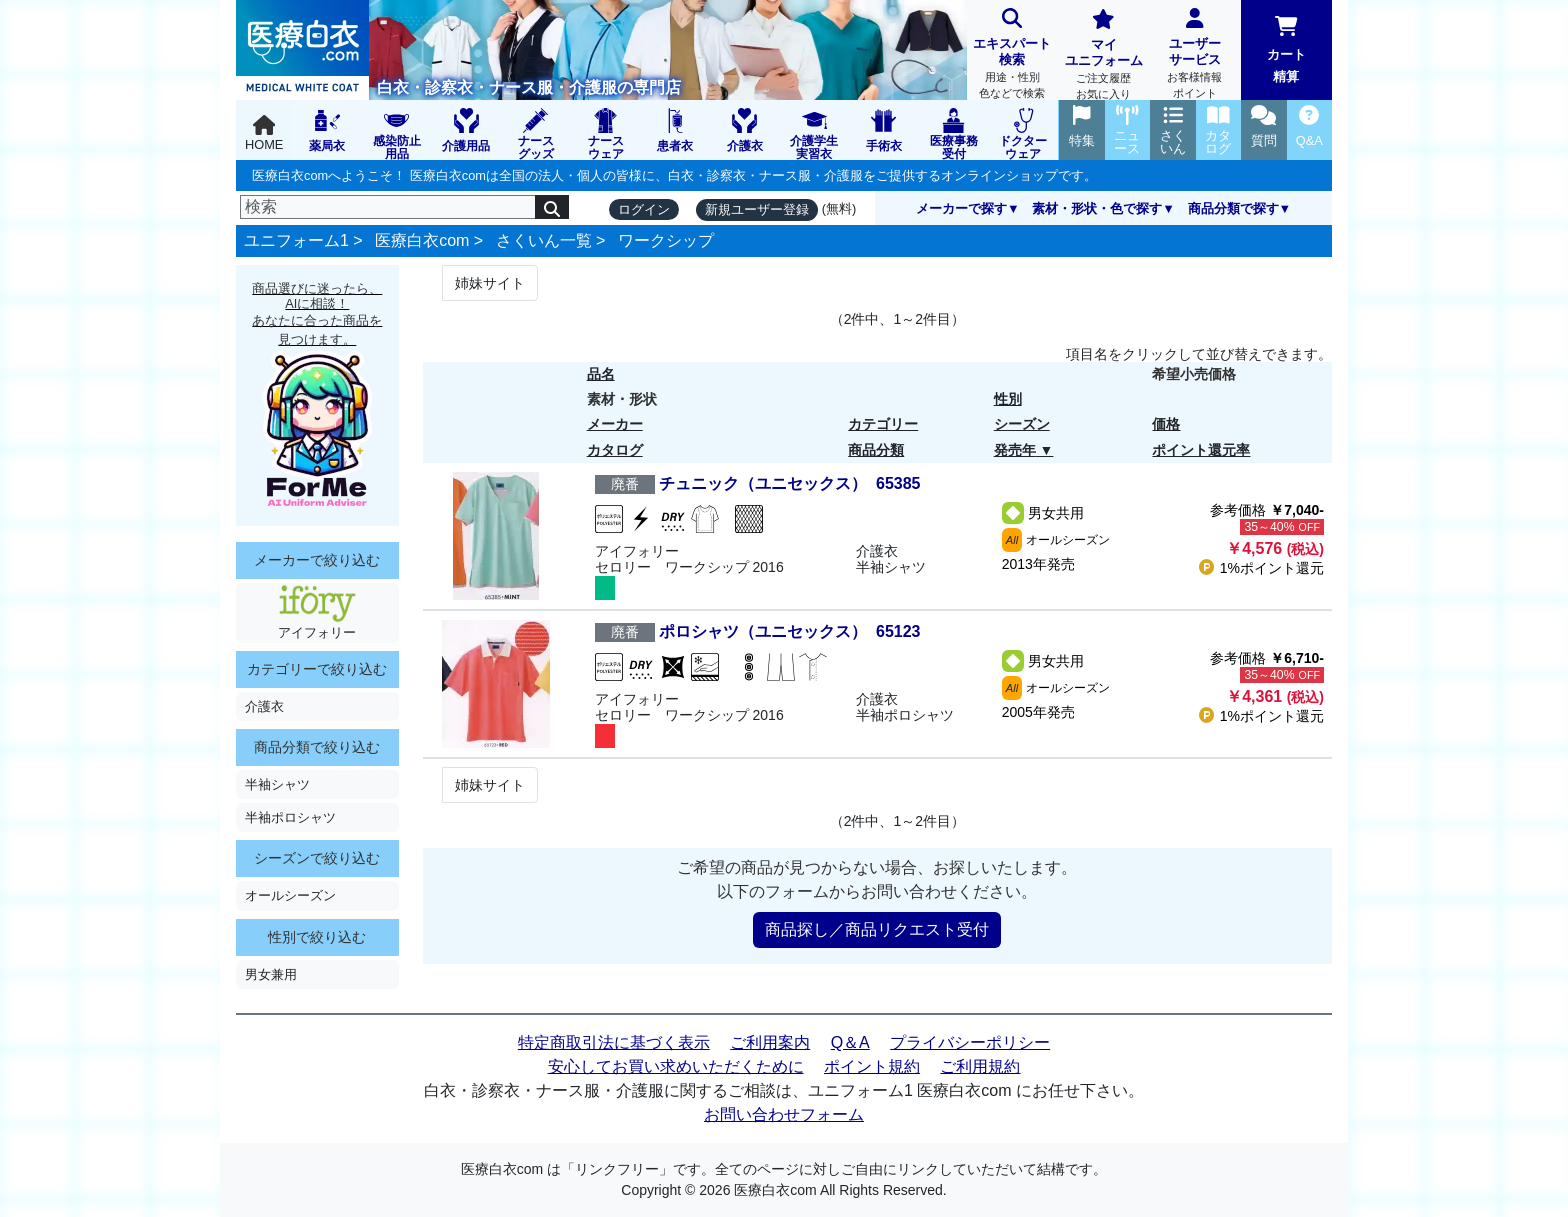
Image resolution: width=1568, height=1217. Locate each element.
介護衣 (264, 706)
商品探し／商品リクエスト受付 (877, 929)
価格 (1166, 424)
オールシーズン (290, 895)
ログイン (644, 209)
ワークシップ (666, 240)
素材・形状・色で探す (1097, 208)
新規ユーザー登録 (757, 209)
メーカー (615, 424)
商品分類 (876, 450)
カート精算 (1286, 50)
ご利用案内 (770, 1042)
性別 (1008, 399)
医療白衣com (422, 240)
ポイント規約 (872, 1066)
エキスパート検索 (1012, 55)
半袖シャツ (277, 784)
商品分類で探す (1233, 208)
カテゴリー (883, 424)
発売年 (1015, 450)
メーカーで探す (961, 208)
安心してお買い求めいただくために (676, 1066)
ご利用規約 (980, 1066)
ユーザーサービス (1194, 55)
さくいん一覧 (544, 240)
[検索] (388, 207)
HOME (264, 133)
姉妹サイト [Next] (490, 283)
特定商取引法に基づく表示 (614, 1042)
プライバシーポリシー (970, 1042)
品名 (601, 374)
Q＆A (850, 1042)
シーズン (1022, 424)
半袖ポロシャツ (290, 817)
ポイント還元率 (1201, 450)
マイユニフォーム (1103, 56)
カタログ (615, 450)
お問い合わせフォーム (784, 1114)
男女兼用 (271, 974)
